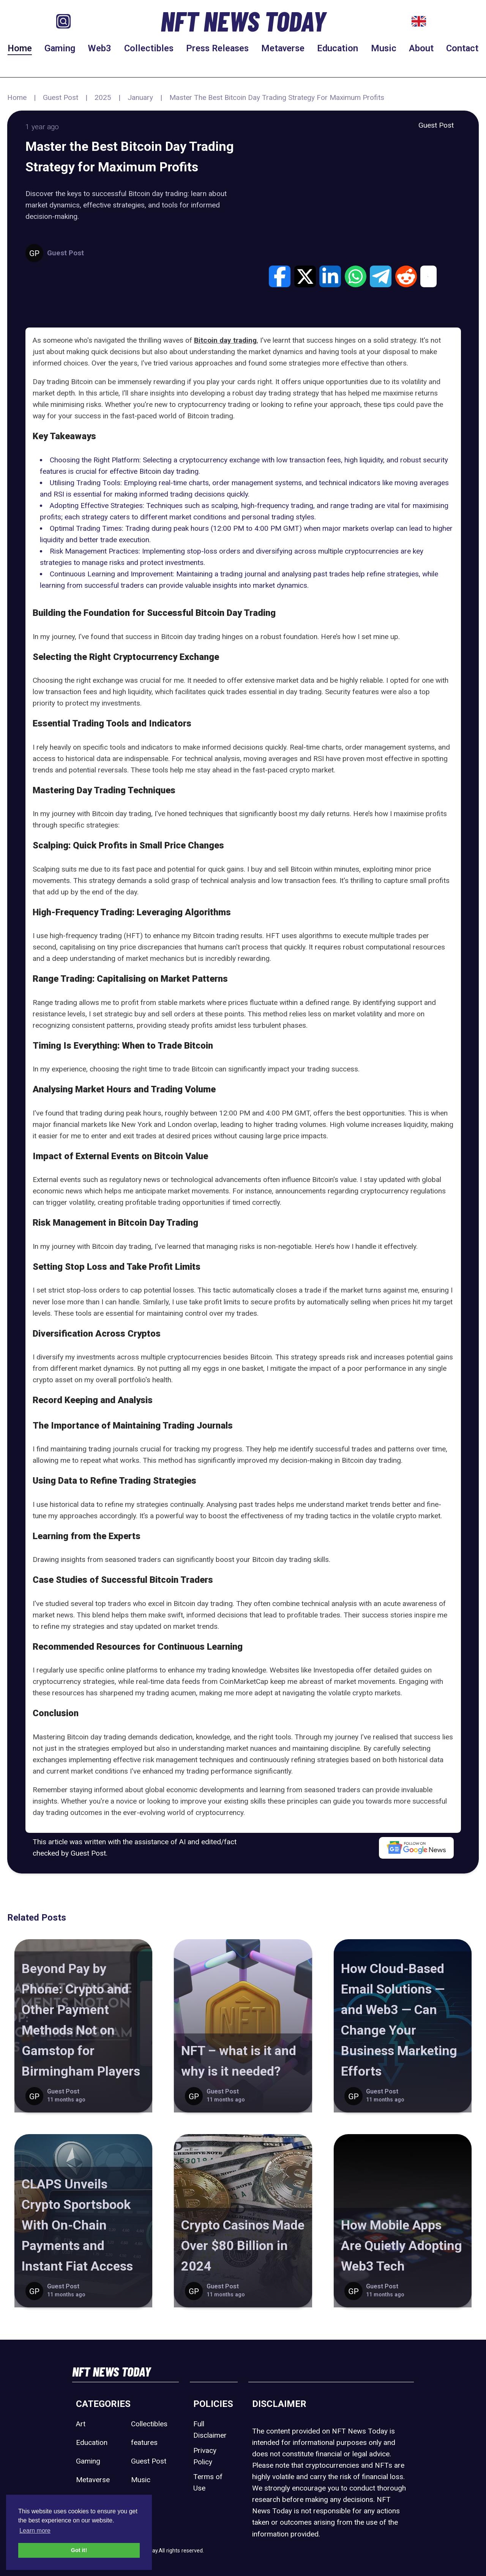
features (144, 2442)
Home (20, 48)
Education (337, 48)
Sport (139, 2498)
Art (80, 2423)
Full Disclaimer (210, 2429)
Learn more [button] (34, 2530)
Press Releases (217, 48)
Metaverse (283, 48)
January (140, 97)
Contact (462, 48)
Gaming (59, 48)
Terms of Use (207, 2482)
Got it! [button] (79, 2550)
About (421, 48)
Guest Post (60, 97)
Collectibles (149, 48)
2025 (103, 97)
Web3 (99, 48)
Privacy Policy (204, 2456)
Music (383, 48)
